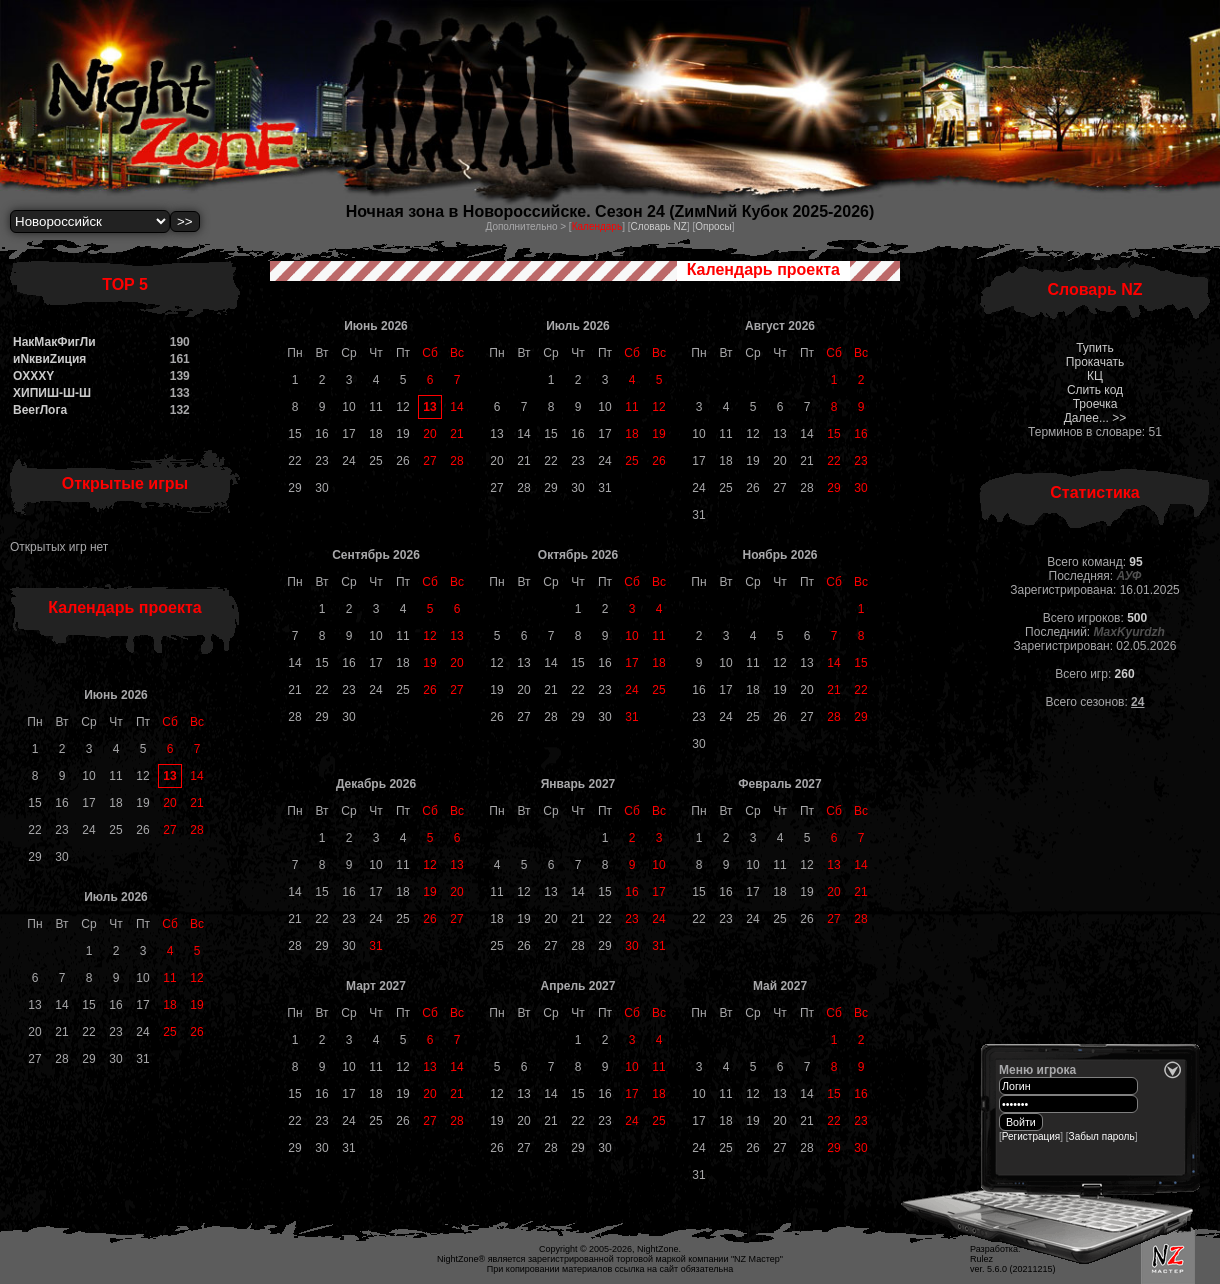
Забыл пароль (1102, 1136)
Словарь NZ (658, 226)
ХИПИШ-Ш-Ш (52, 393)
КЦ (1095, 376)
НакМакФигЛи (54, 342)
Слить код (1095, 390)
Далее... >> (1095, 418)
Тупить (1095, 348)
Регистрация (1031, 1136)
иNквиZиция (49, 359)
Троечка (1095, 404)
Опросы (713, 226)
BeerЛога (40, 410)
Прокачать (1095, 362)
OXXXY (33, 376)
